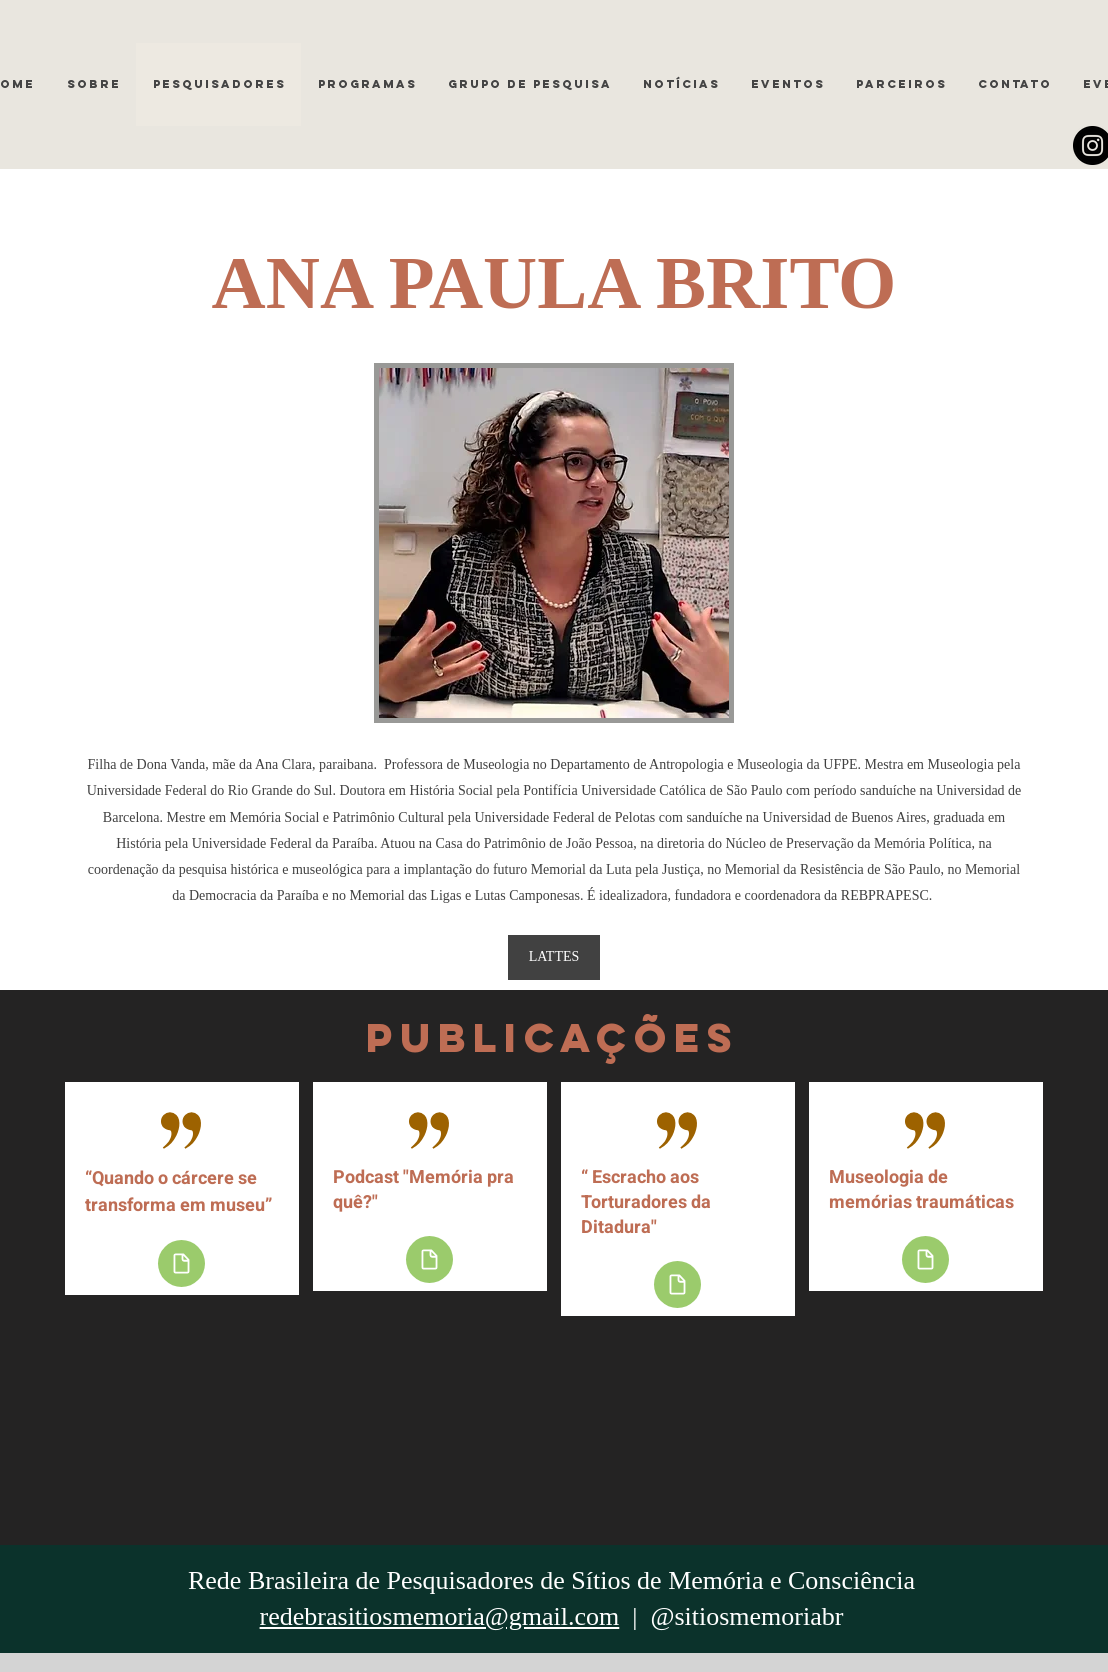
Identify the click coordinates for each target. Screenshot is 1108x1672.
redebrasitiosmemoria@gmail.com (440, 1616)
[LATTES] (554, 957)
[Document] (181, 1263)
